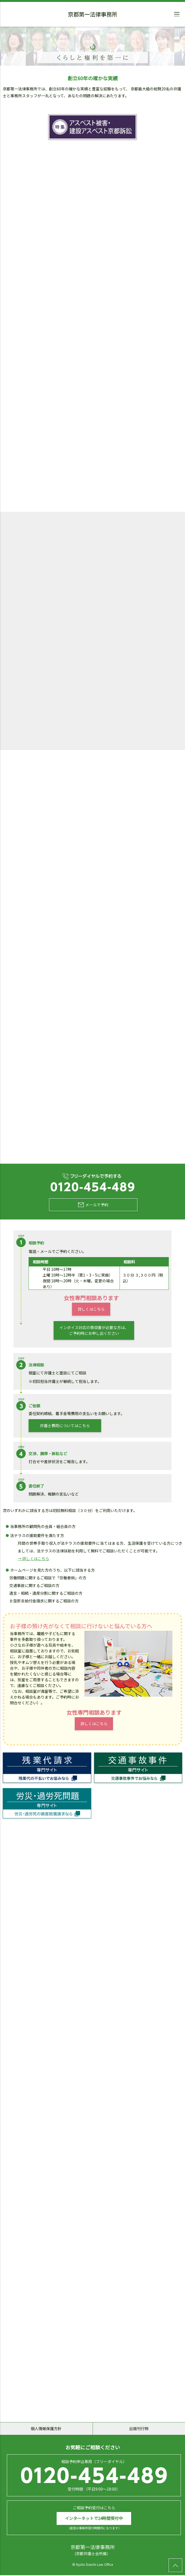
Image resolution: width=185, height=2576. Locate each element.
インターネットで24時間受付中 (94, 2519)
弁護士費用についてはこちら (65, 1426)
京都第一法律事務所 (92, 15)
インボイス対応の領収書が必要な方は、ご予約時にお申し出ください (94, 1330)
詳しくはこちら (91, 1309)
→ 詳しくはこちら (33, 1559)
